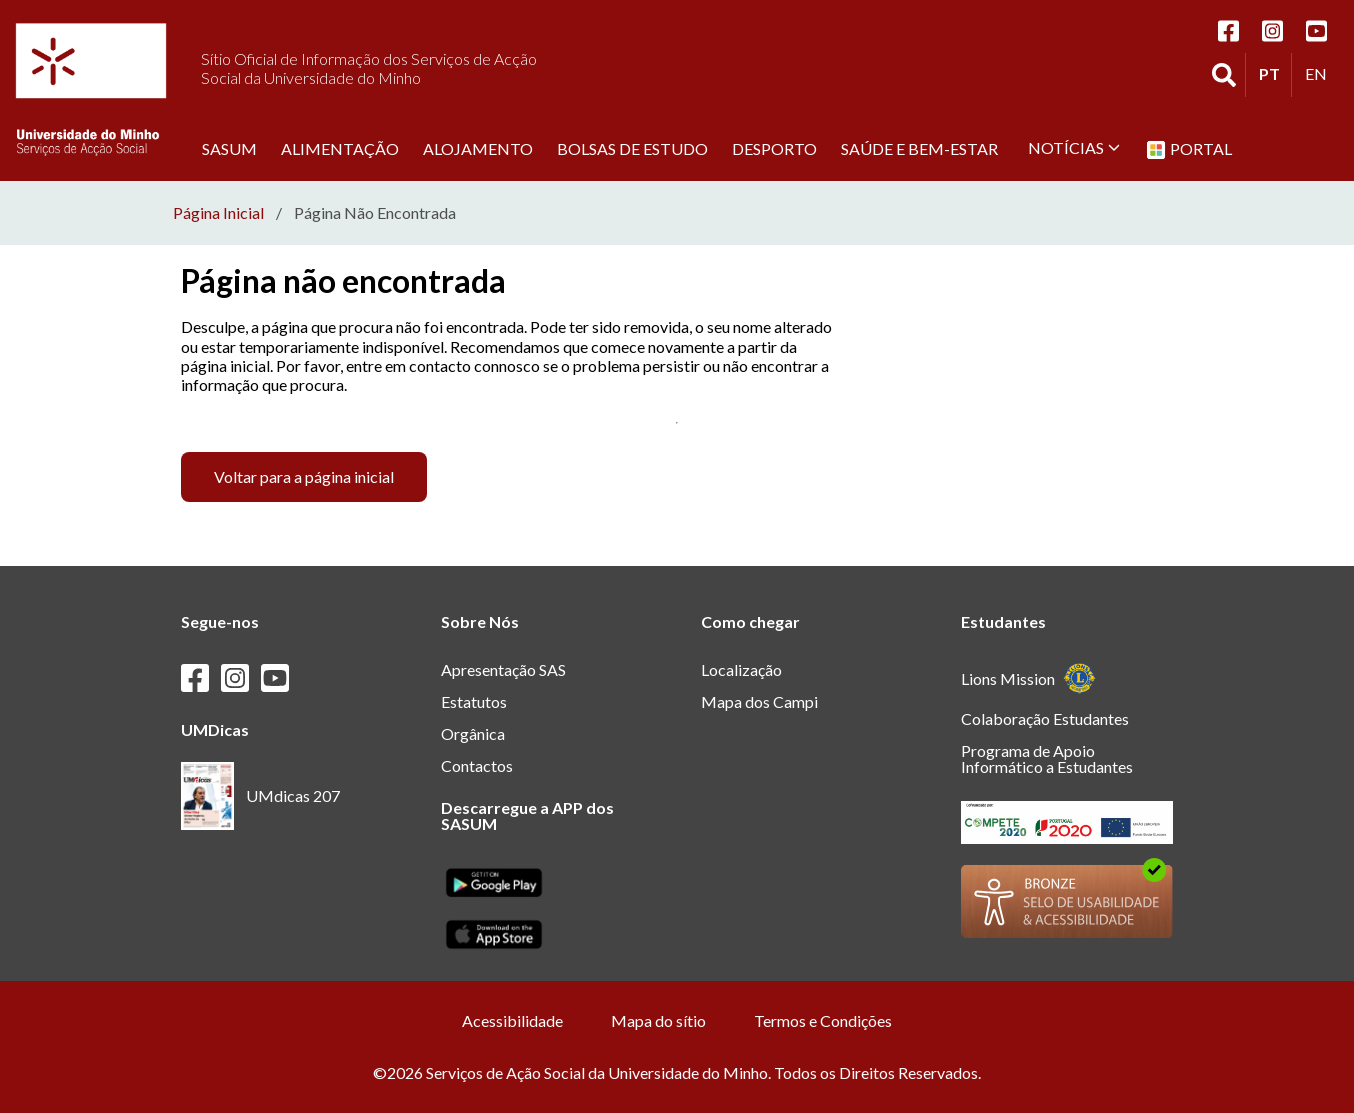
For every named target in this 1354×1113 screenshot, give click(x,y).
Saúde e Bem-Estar (919, 148)
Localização (741, 669)
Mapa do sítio (658, 1020)
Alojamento (478, 148)
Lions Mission (1028, 678)
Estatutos (474, 701)
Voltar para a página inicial (304, 476)
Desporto (774, 148)
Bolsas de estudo (632, 148)
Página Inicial (218, 213)
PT (1275, 73)
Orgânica (473, 733)
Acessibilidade (512, 1020)
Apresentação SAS (503, 669)
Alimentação (340, 148)
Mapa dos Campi (759, 701)
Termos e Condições (823, 1020)
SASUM (229, 148)
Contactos (477, 765)
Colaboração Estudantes (1045, 718)
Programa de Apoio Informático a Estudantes (1047, 758)
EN (1321, 73)
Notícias (1074, 147)
